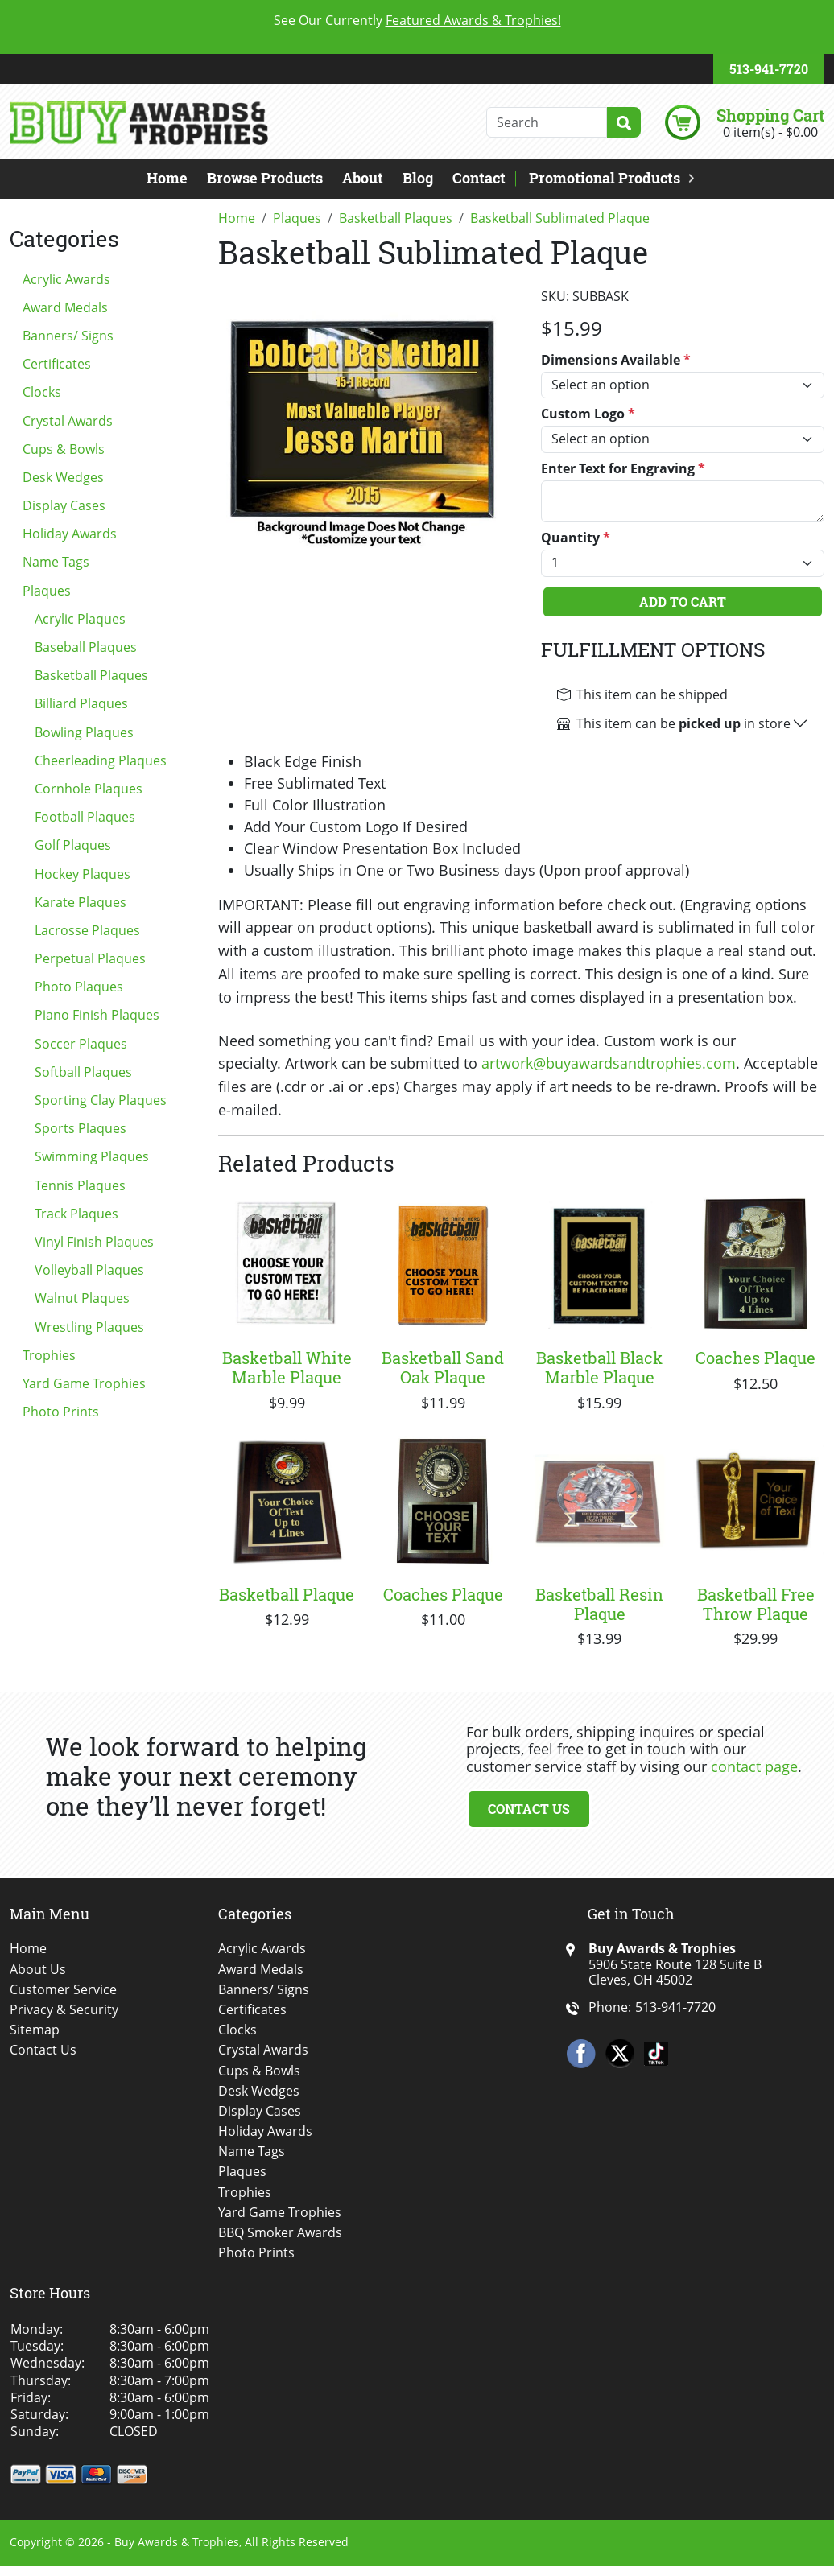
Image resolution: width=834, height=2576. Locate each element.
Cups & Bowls (64, 449)
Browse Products (265, 178)
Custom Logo (588, 414)
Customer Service (63, 1989)
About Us (38, 1969)
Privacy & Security (64, 2010)
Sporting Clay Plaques (101, 1100)
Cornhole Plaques (88, 789)
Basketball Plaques (91, 675)
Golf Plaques (73, 845)
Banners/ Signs (68, 335)
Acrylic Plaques (80, 619)
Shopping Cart (770, 115)
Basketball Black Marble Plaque (599, 1367)
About (362, 178)
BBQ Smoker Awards (280, 2232)
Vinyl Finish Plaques (94, 1242)
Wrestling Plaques (89, 1327)
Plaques (47, 591)
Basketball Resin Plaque (599, 1604)
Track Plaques (76, 1213)
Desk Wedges (63, 477)
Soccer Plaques (81, 1044)
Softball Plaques (83, 1072)
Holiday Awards (70, 533)
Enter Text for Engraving (623, 468)
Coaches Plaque (755, 1357)
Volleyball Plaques (89, 1270)
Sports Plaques (80, 1128)
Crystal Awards (68, 421)
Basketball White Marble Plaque (287, 1367)
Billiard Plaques (81, 703)
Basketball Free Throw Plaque (756, 1604)
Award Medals (65, 307)
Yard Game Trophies (84, 1383)
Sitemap (35, 2030)
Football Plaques (85, 817)
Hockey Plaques (82, 874)
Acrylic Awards (66, 279)
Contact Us (529, 1808)
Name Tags (56, 562)
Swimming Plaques (92, 1156)
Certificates (57, 364)
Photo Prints (61, 1411)
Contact (479, 178)
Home (167, 178)
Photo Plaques (79, 986)
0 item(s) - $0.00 (770, 132)
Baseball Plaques (86, 647)
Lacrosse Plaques (87, 930)
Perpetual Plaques (90, 958)
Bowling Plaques (84, 732)
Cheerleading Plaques (101, 760)
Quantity (575, 538)
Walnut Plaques (82, 1298)
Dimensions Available (616, 360)
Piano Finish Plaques (97, 1015)
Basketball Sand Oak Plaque (443, 1367)
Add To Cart (682, 601)
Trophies (49, 1355)
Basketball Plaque (286, 1594)
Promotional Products (604, 178)
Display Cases (64, 505)
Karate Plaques (80, 902)
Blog (418, 178)
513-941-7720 (768, 68)
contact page (754, 1766)
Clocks (42, 392)
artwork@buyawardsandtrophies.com (608, 1063)
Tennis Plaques (80, 1185)
